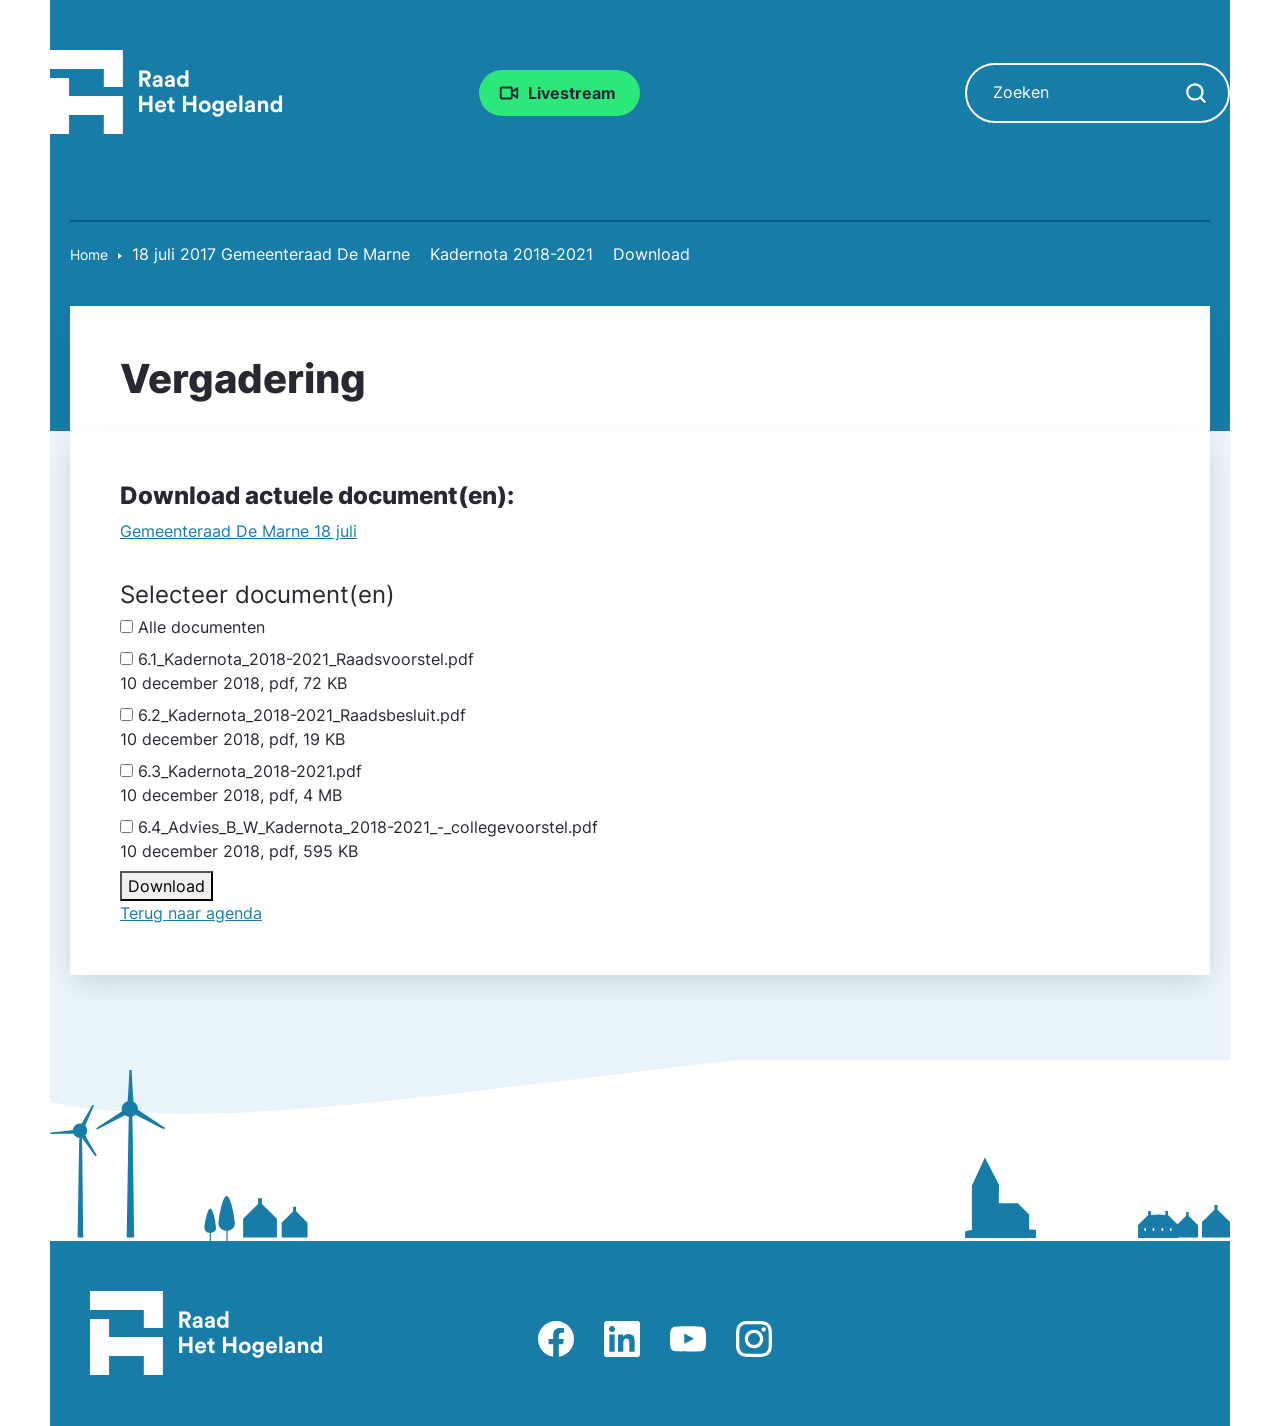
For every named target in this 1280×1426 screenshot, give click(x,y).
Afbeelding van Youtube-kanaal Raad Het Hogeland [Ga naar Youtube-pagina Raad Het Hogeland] (688, 1339)
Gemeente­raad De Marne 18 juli (238, 531)
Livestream (572, 93)
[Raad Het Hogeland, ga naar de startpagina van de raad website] (166, 91)
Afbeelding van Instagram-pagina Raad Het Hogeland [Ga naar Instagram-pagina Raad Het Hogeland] (754, 1339)
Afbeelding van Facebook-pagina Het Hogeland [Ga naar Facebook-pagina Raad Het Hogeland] (556, 1339)
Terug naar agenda (191, 913)
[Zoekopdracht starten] (1196, 93)
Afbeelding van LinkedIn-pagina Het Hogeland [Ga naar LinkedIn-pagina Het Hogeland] (622, 1339)
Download (166, 886)
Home (89, 254)
